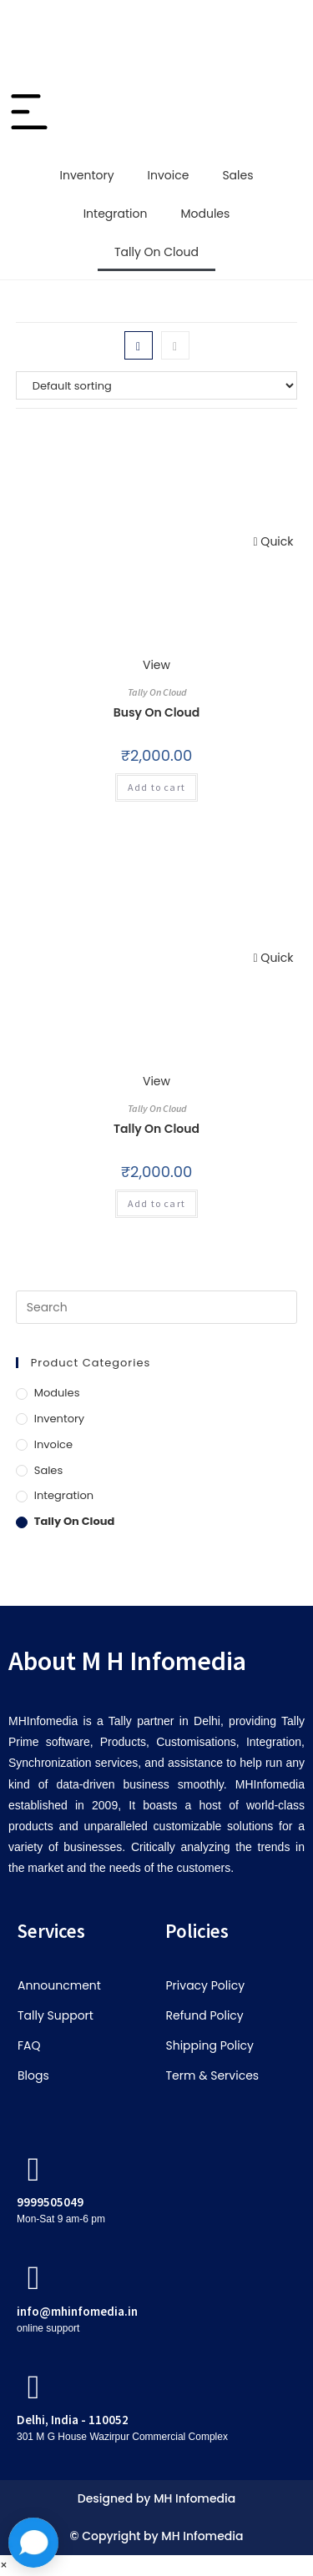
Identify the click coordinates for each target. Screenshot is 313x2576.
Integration (115, 213)
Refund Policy (205, 2015)
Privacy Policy (205, 1985)
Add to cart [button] (156, 787)
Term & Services (213, 2075)
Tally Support (55, 2015)
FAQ (29, 2045)
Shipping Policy (210, 2045)
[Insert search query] (157, 1307)
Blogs (33, 2075)
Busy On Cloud (157, 712)
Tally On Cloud (156, 252)
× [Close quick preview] (4, 2565)
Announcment (59, 1985)
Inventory (86, 175)
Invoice (168, 175)
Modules (205, 213)
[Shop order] (157, 385)
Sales (237, 175)
